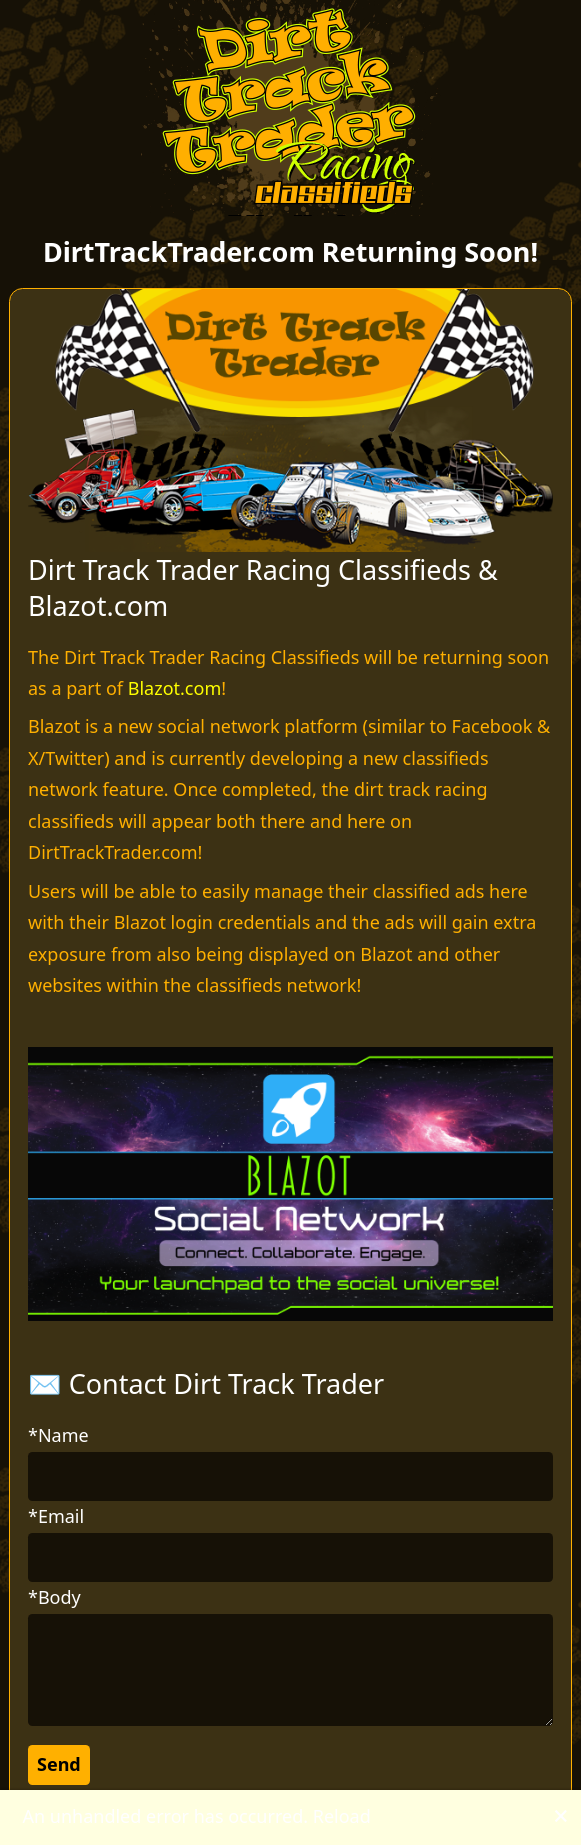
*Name (58, 1435)
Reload (342, 1816)
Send (59, 1764)
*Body (54, 1597)
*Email (56, 1516)
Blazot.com (174, 688)
